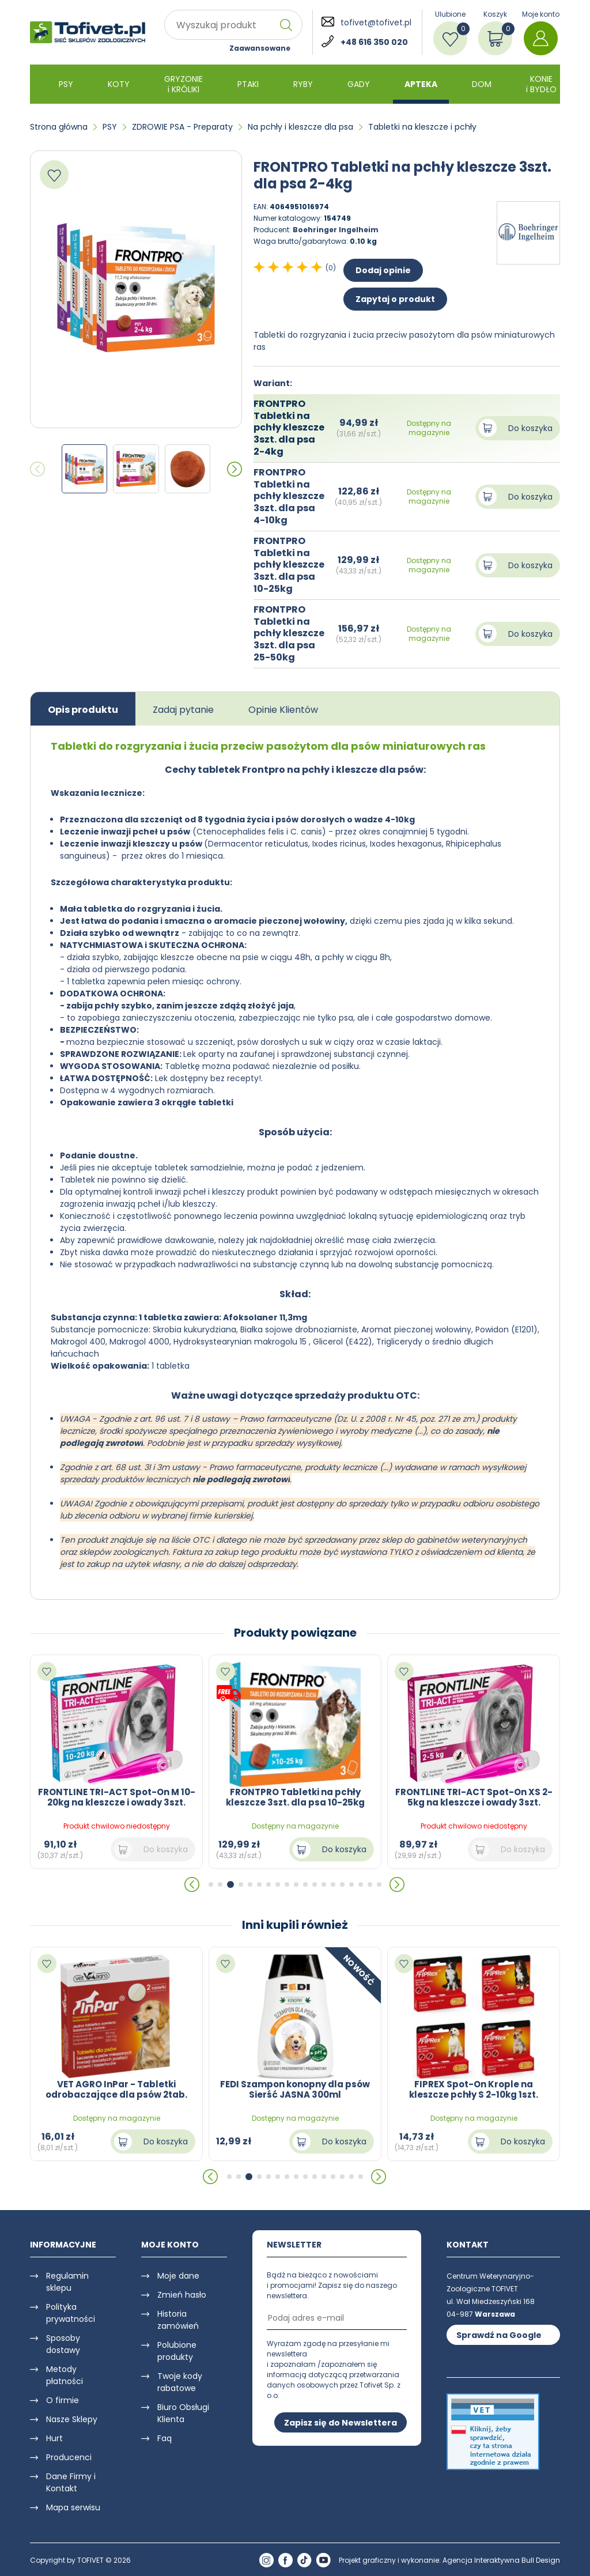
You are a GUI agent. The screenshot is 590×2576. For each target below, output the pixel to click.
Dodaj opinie (383, 270)
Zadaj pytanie (183, 709)
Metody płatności (64, 2375)
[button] (234, 469)
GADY (358, 84)
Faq (164, 2438)
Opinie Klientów (283, 709)
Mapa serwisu (73, 2507)
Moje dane (178, 2276)
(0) (331, 268)
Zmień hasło (181, 2295)
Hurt (54, 2438)
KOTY (119, 84)
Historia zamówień (178, 2320)
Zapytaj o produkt (395, 299)
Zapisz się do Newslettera (340, 2422)
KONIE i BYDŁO (541, 84)
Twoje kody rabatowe (179, 2382)
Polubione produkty (176, 2351)
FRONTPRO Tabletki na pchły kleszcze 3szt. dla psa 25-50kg (289, 633)
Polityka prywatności (70, 2313)
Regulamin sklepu (67, 2282)
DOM (481, 84)
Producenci (69, 2457)
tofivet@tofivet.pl (376, 22)
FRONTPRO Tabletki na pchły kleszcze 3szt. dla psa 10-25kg (289, 564)
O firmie (62, 2400)
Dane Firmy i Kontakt (71, 2482)
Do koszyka (530, 428)
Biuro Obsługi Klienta (183, 2413)
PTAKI (248, 84)
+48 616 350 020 (374, 42)
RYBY (303, 84)
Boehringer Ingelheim (336, 230)
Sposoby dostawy (63, 2344)
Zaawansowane (259, 48)
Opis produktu (83, 709)
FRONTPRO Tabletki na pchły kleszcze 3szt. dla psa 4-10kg (289, 496)
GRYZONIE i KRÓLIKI (183, 84)
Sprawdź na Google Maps (499, 2337)
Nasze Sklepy (71, 2419)
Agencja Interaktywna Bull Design (501, 2560)
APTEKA (420, 84)
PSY (66, 84)
